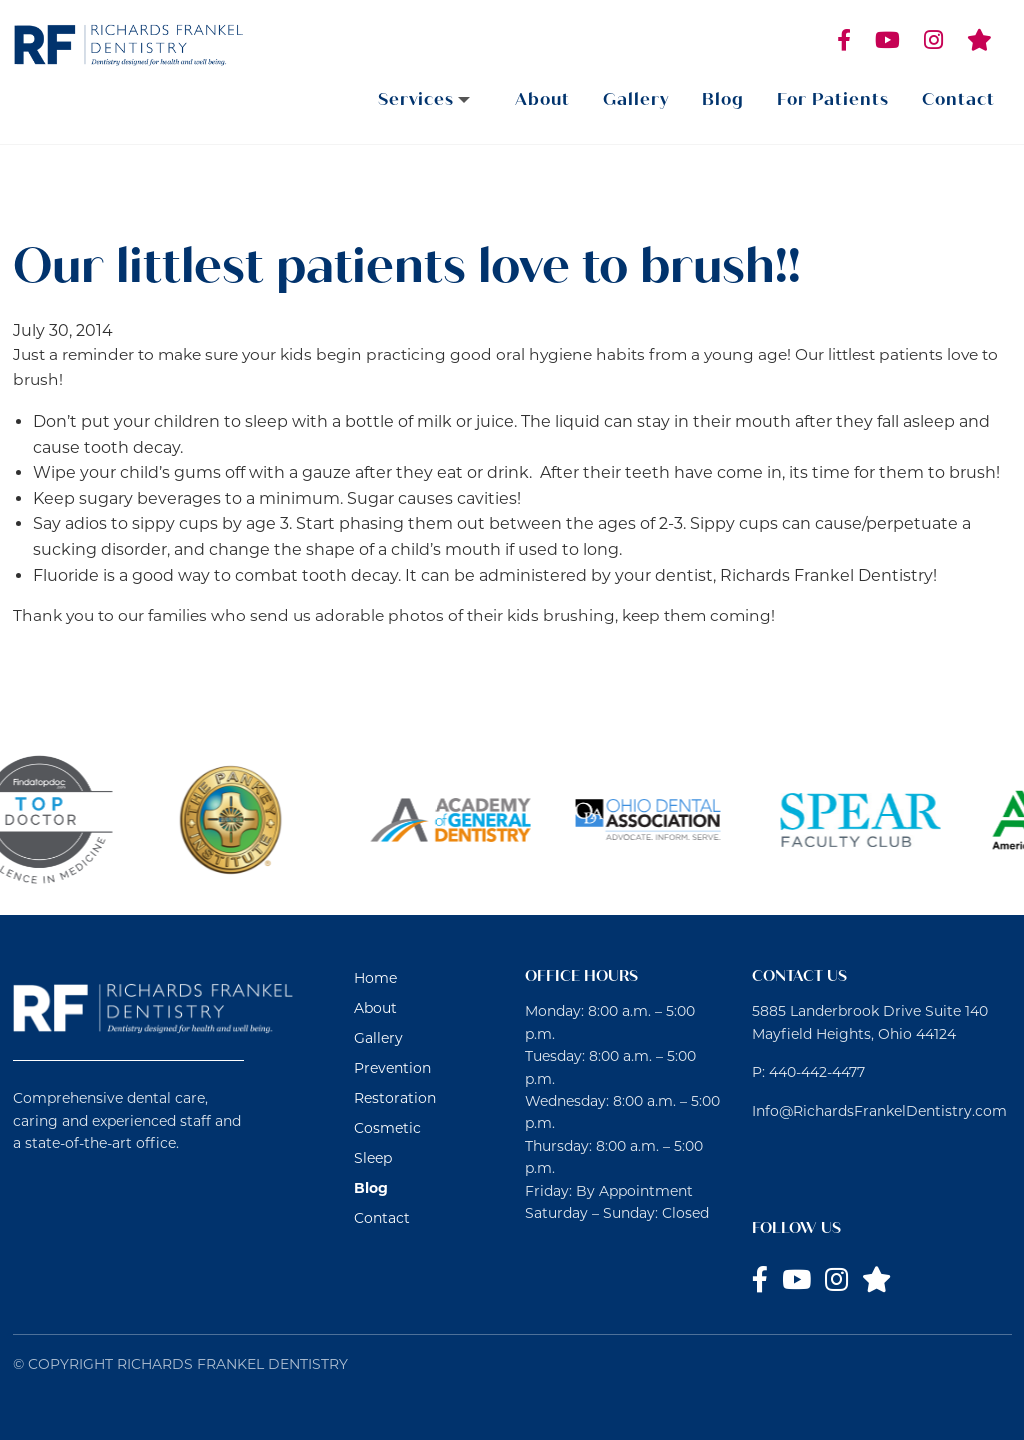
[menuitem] (430, 100)
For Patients (833, 99)
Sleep (373, 1158)
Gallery (636, 99)
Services (416, 99)
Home (375, 978)
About (542, 99)
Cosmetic (387, 1128)
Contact (958, 99)
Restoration (395, 1098)
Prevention (392, 1068)
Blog (723, 99)
